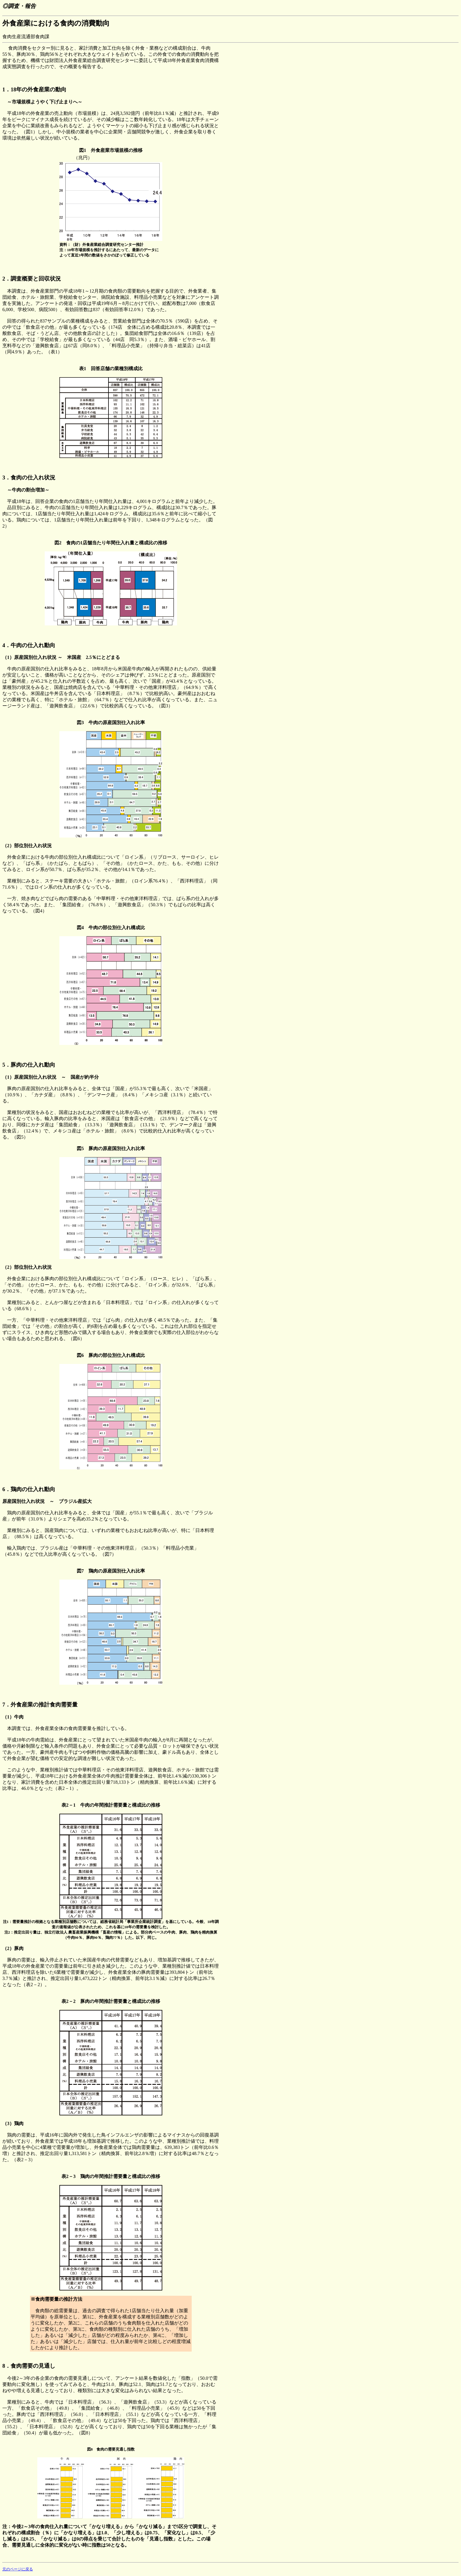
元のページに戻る (17, 2569)
